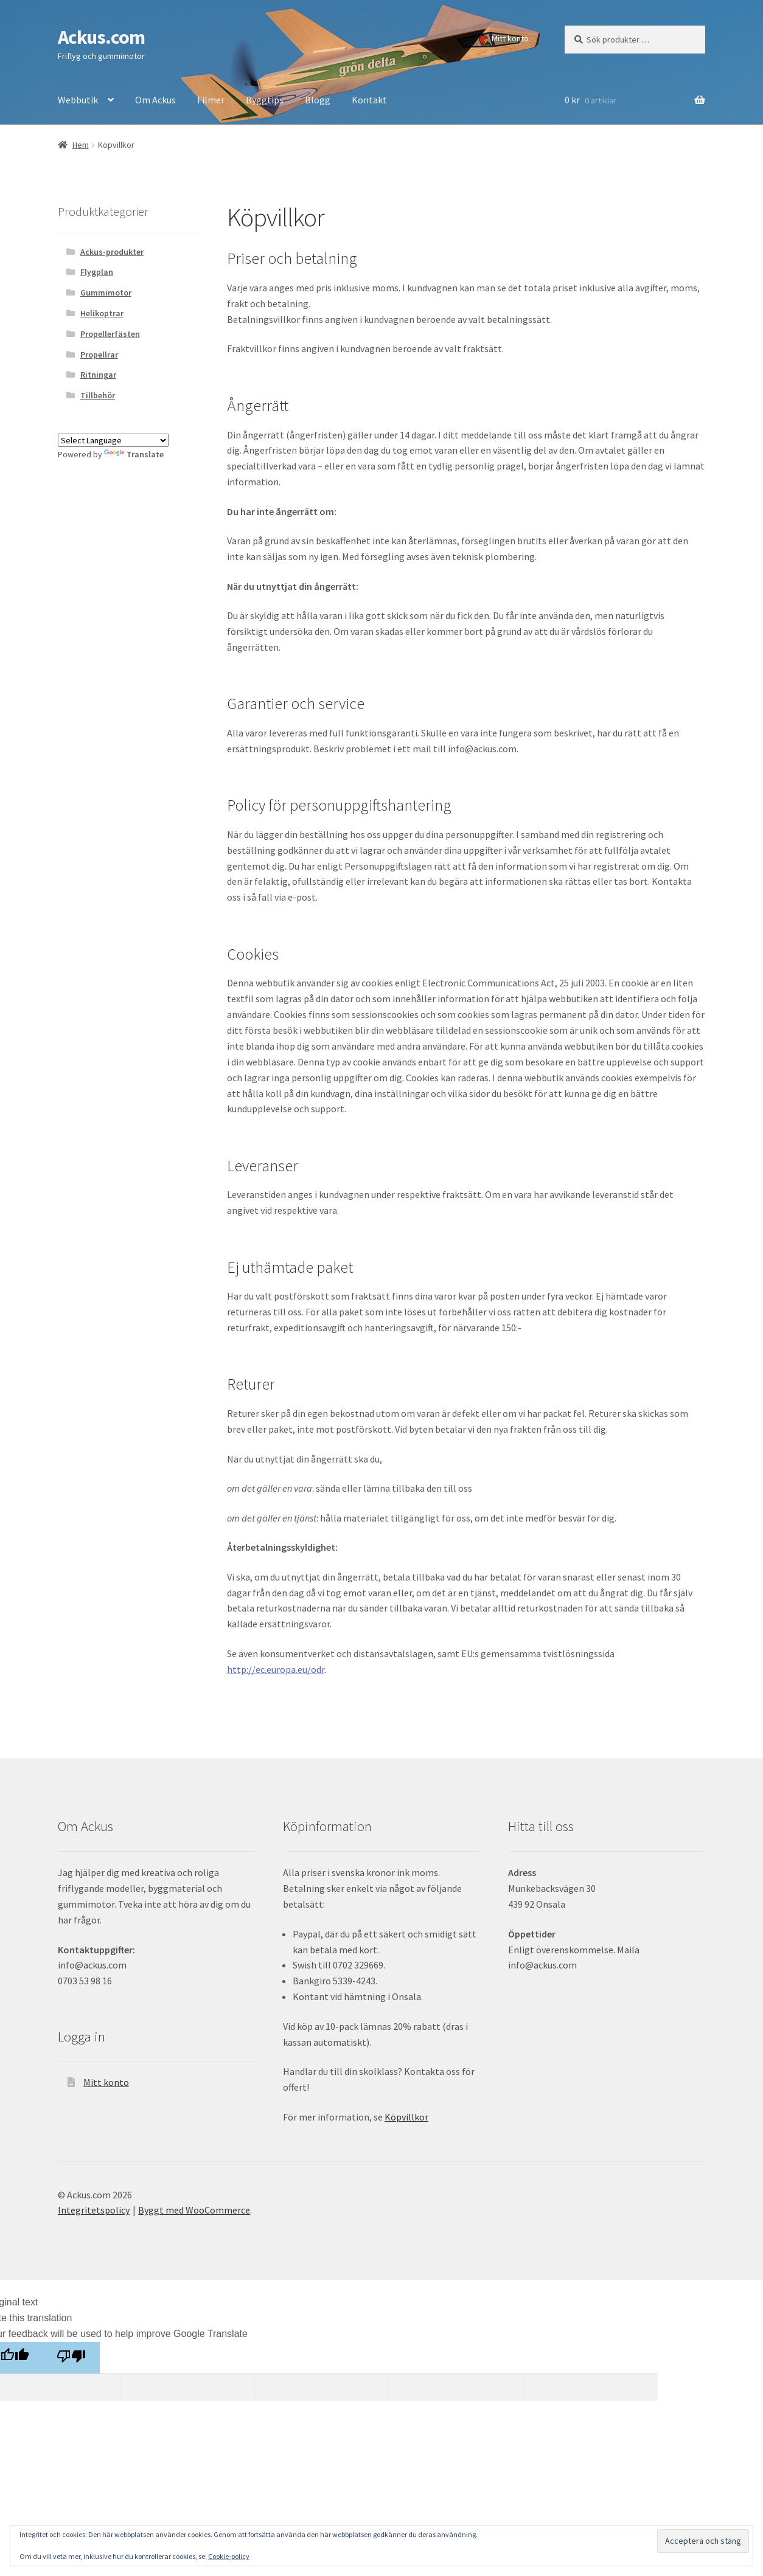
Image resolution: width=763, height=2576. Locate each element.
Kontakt (369, 100)
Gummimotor (105, 292)
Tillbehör (97, 395)
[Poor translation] (71, 2357)
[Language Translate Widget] (113, 440)
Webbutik (78, 100)
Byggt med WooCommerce (194, 2210)
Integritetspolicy (94, 2210)
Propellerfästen (110, 333)
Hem (80, 144)
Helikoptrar (102, 313)
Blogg (317, 100)
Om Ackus (155, 100)
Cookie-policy (228, 2556)
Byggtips (265, 100)
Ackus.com (101, 37)
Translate (134, 454)
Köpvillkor (406, 2117)
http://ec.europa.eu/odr (275, 1669)
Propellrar (99, 354)
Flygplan (96, 271)
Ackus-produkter (112, 251)
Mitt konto (510, 38)
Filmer (211, 100)
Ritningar (98, 374)
